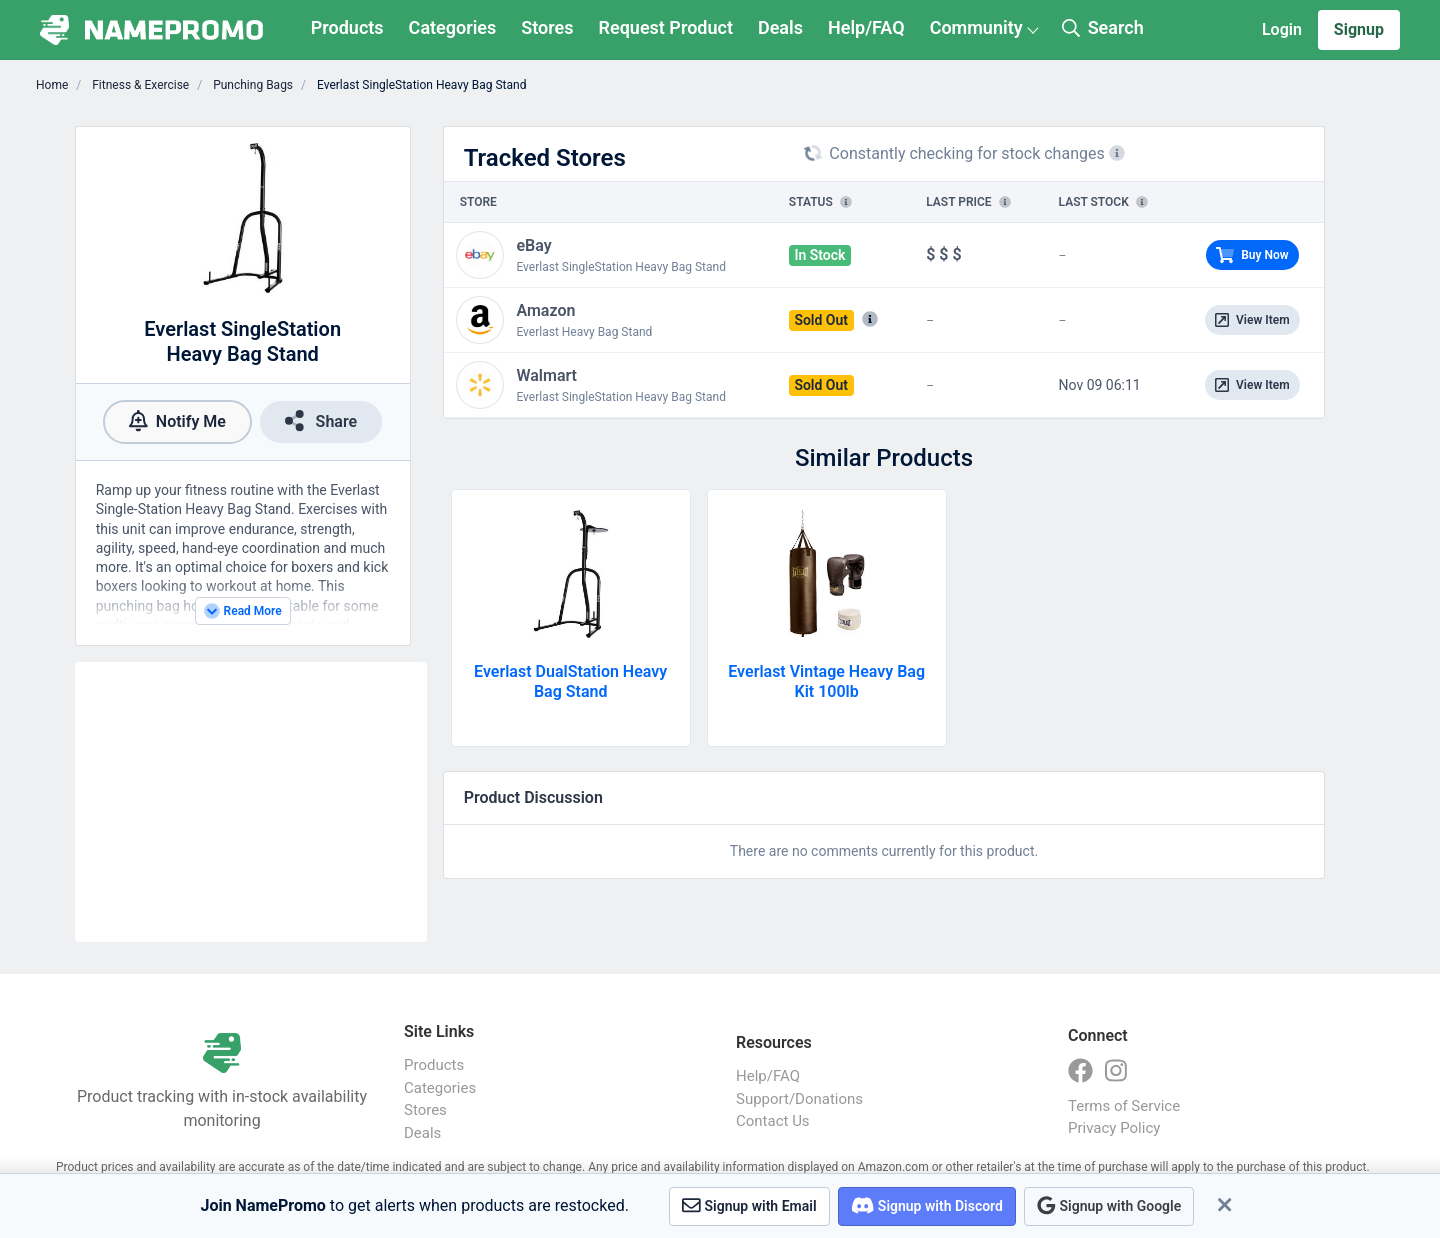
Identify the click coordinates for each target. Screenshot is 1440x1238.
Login (1282, 29)
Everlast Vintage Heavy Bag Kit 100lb (826, 681)
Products (347, 27)
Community (976, 27)
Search (1103, 27)
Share (321, 420)
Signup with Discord (927, 1205)
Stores (547, 27)
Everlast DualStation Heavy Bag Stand (570, 681)
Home (52, 85)
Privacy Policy (1114, 1128)
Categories (453, 27)
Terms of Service (1124, 1106)
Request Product (666, 27)
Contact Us (773, 1121)
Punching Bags (251, 85)
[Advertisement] (251, 802)
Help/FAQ (866, 27)
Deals (780, 27)
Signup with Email (749, 1205)
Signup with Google (1109, 1205)
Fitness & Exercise (139, 85)
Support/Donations (799, 1099)
